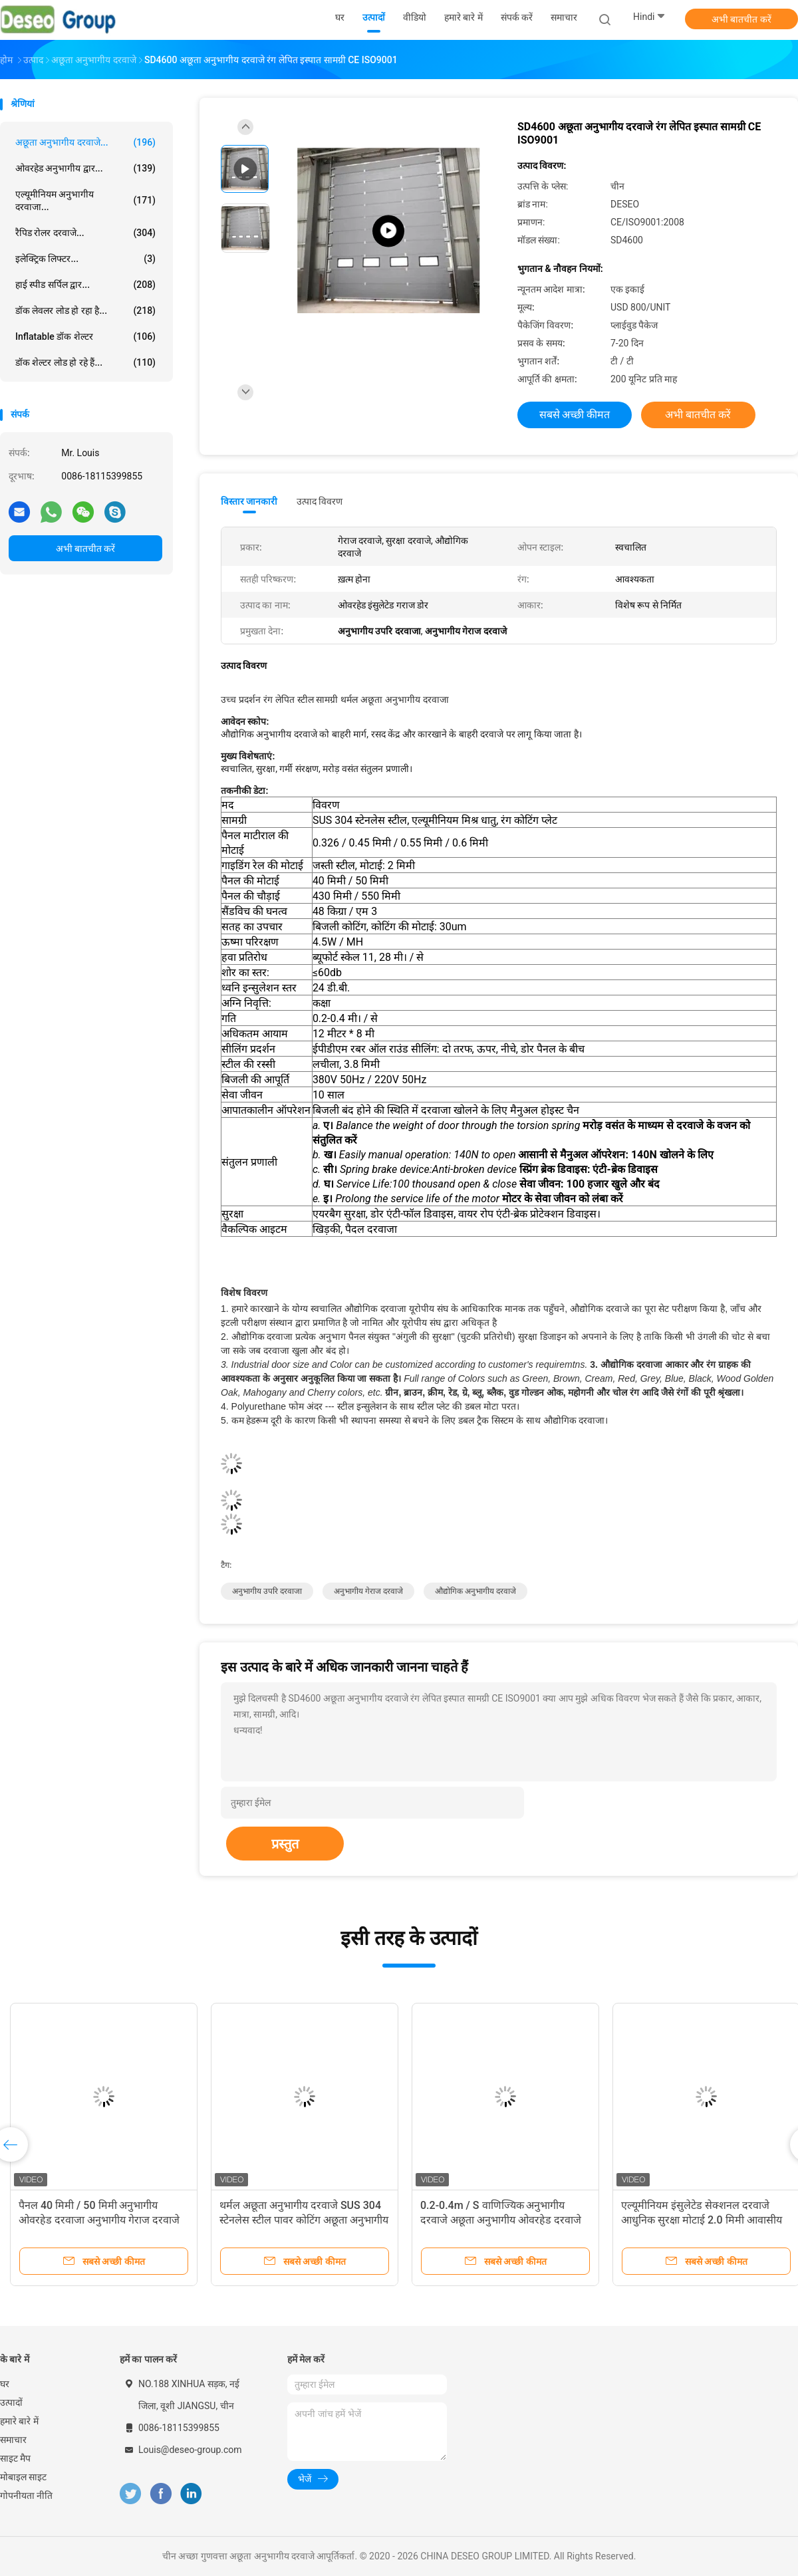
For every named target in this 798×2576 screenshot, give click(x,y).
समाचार (13, 2439)
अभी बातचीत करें (741, 19)
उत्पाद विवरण (319, 501)
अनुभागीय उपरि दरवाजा (267, 1591)
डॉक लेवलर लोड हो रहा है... (85, 310)
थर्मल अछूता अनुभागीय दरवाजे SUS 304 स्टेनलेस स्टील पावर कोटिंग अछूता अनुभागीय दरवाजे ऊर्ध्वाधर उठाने (303, 2220)
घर (4, 2384)
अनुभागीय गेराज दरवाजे (368, 1591)
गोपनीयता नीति (26, 2495)
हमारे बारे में (19, 2421)
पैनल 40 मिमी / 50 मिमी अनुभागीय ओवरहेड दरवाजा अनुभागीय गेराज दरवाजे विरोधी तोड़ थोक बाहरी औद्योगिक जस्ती (99, 2220)
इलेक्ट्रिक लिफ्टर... (85, 258)
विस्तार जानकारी (249, 501)
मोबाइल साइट (23, 2477)
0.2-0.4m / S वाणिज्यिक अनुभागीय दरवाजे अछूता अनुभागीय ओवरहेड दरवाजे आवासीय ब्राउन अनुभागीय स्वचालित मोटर (500, 2220)
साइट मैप (15, 2458)
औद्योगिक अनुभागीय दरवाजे (475, 1591)
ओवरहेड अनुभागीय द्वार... (85, 168)
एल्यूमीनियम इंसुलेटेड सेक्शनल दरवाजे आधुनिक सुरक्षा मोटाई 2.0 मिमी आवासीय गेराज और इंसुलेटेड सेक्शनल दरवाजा (701, 2220)
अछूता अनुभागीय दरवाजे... (85, 142)
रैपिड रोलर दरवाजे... (85, 232)
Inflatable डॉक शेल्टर (85, 336)
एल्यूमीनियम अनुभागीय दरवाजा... (85, 200)
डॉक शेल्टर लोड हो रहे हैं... (85, 362)
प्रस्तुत (285, 1844)
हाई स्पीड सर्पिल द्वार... (85, 284)
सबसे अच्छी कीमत (574, 414)
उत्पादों (11, 2402)
